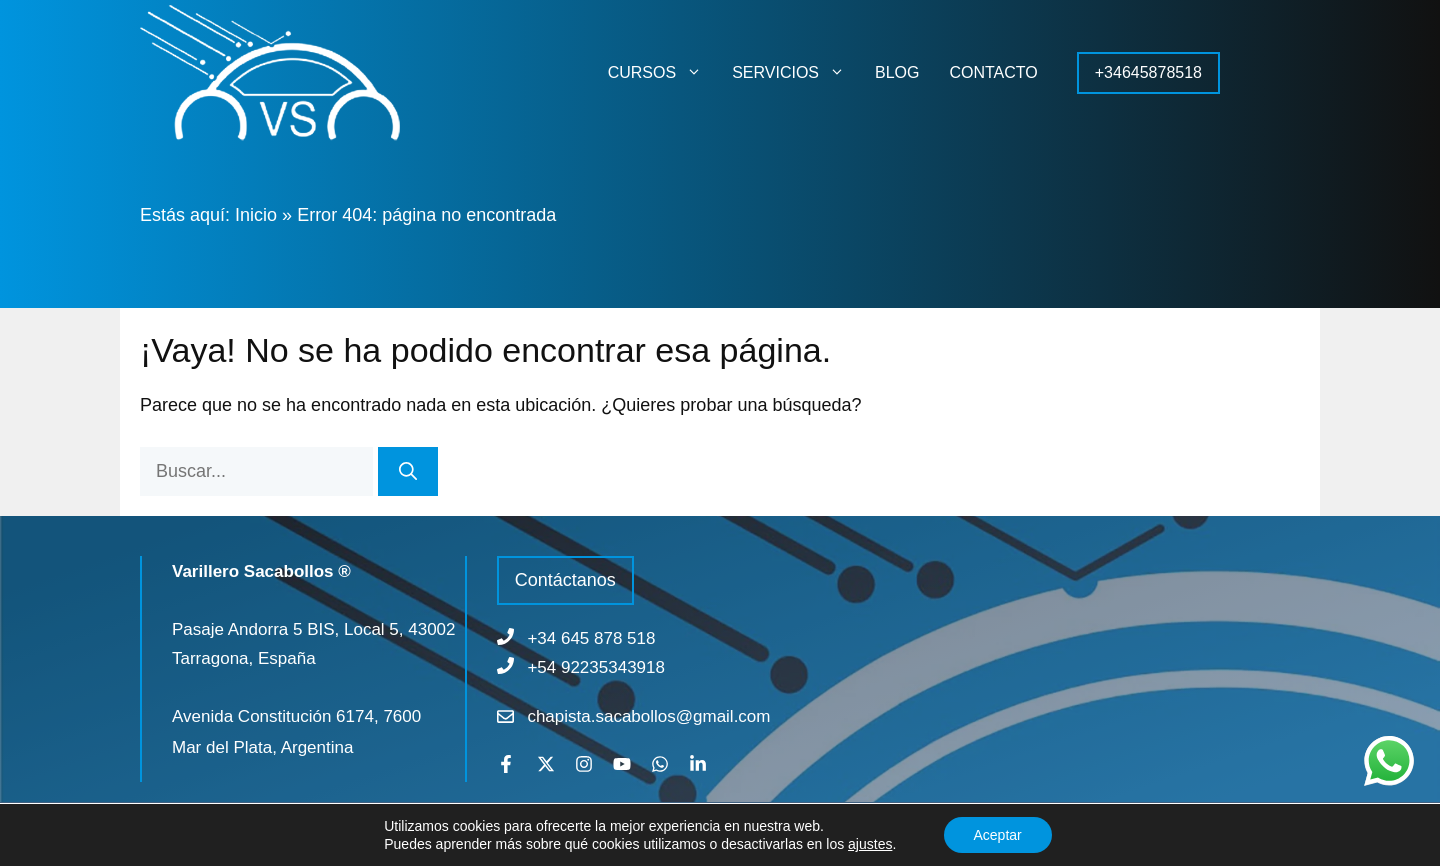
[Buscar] (408, 471)
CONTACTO (993, 72)
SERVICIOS (796, 73)
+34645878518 (1148, 72)
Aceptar (998, 835)
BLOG (897, 72)
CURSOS (662, 73)
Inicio (256, 215)
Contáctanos (565, 580)
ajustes (870, 844)
